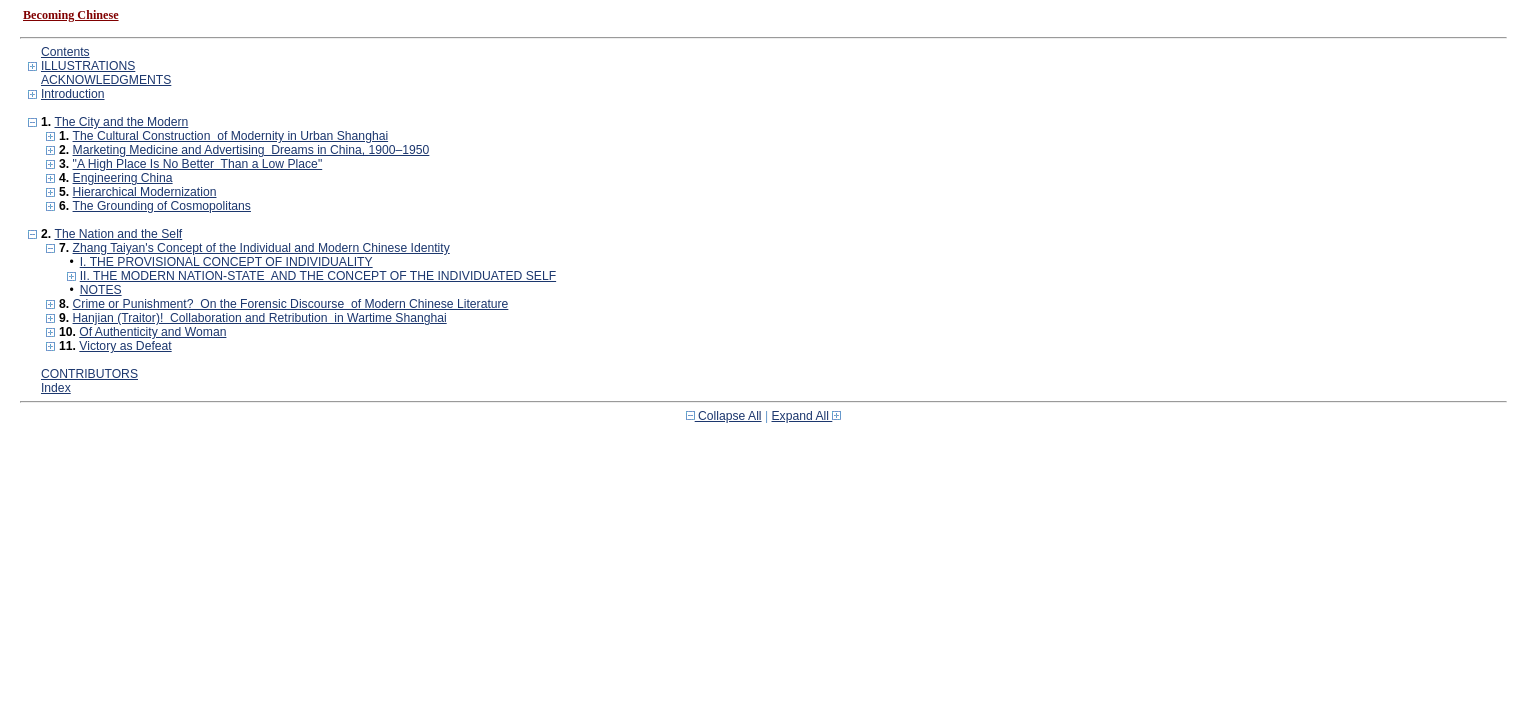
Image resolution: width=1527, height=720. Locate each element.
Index (56, 388)
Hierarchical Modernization (145, 192)
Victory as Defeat (125, 346)
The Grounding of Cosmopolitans (162, 206)
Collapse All (724, 416)
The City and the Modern (121, 122)
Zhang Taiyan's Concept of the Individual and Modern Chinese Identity (261, 248)
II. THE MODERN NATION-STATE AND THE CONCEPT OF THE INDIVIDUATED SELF (318, 276)
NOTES (101, 290)
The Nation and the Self (118, 234)
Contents (65, 52)
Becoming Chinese (71, 15)
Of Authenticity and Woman (152, 332)
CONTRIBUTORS (89, 374)
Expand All (807, 416)
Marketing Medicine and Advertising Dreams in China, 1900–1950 (251, 150)
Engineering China (123, 178)
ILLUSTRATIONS (88, 66)
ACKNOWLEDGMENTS (106, 80)
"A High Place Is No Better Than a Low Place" (198, 164)
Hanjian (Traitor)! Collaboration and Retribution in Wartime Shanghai (260, 318)
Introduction (73, 94)
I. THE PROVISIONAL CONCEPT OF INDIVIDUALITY (226, 262)
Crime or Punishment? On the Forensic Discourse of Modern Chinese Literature (291, 304)
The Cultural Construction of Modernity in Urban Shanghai (231, 136)
